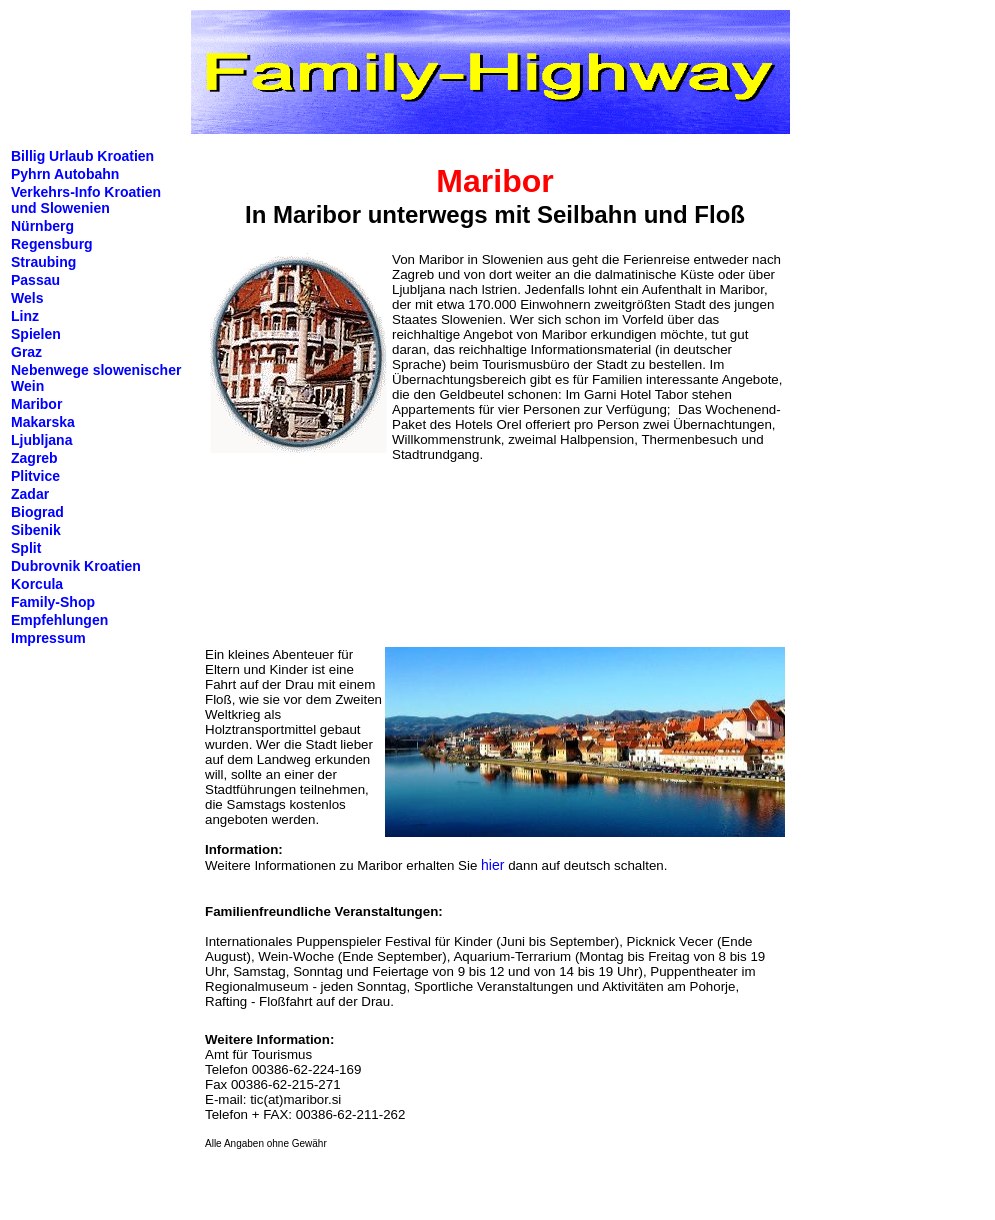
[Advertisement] (290, 561)
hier (492, 865)
